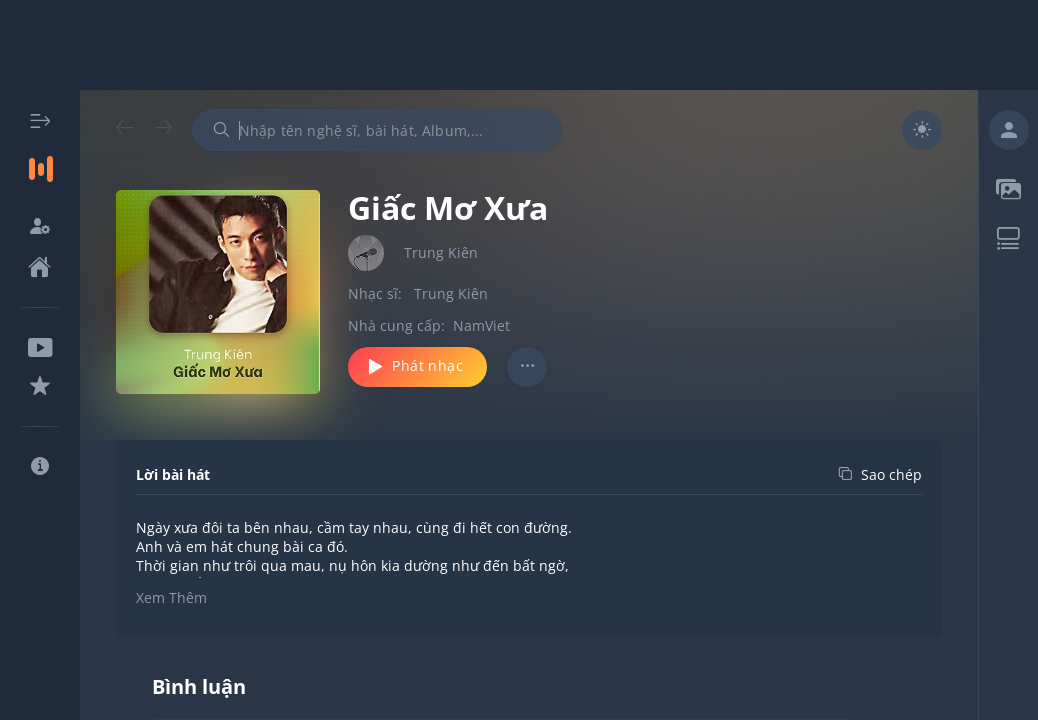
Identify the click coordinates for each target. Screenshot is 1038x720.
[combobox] (377, 130)
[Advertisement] (519, 45)
